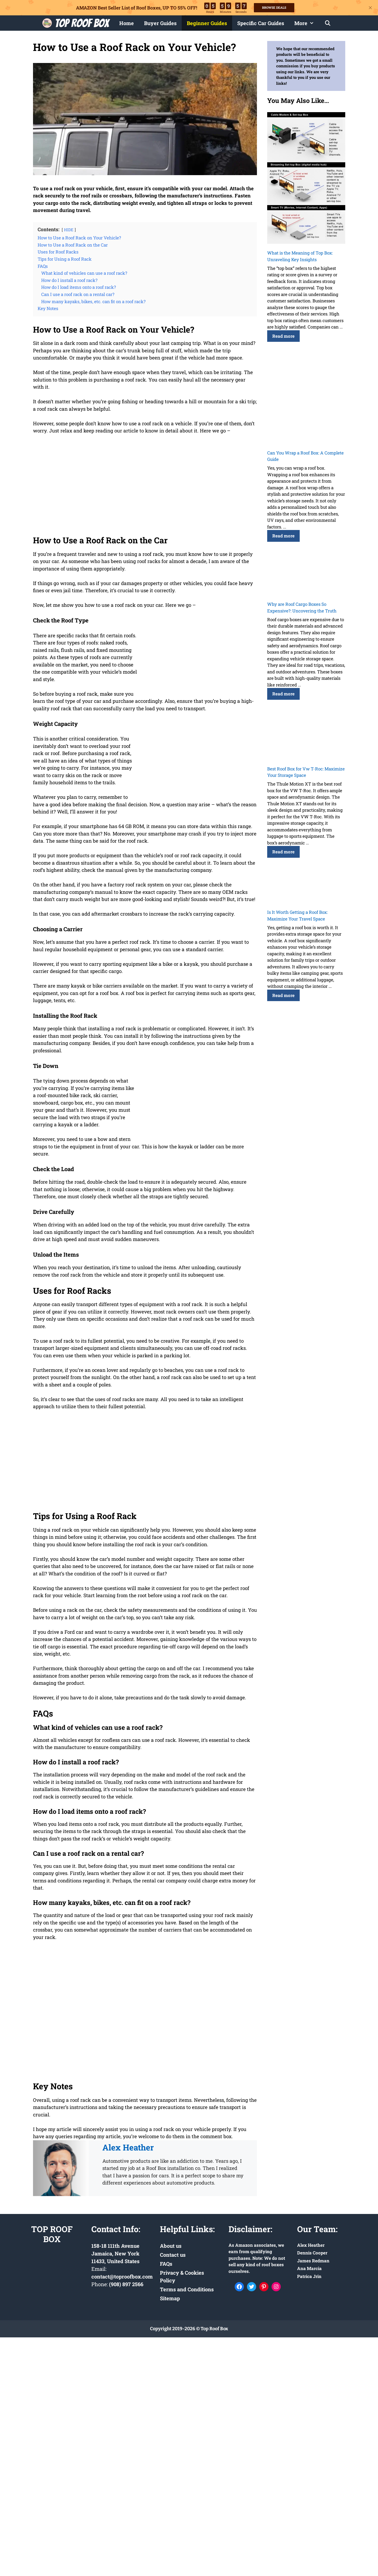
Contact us (173, 2406)
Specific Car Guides (260, 23)
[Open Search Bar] (327, 23)
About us (170, 2397)
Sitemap (170, 2450)
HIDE (68, 229)
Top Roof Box (82, 23)
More (306, 23)
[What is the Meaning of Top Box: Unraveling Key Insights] (306, 179)
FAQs (166, 2415)
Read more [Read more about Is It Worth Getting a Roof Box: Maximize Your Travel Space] (283, 760)
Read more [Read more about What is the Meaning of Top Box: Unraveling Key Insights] (283, 336)
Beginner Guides (207, 23)
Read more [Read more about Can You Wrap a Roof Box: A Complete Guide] (283, 440)
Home (126, 23)
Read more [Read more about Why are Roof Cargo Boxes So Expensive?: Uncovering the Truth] (283, 551)
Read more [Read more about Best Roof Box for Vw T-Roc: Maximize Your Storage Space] (283, 656)
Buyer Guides (160, 23)
